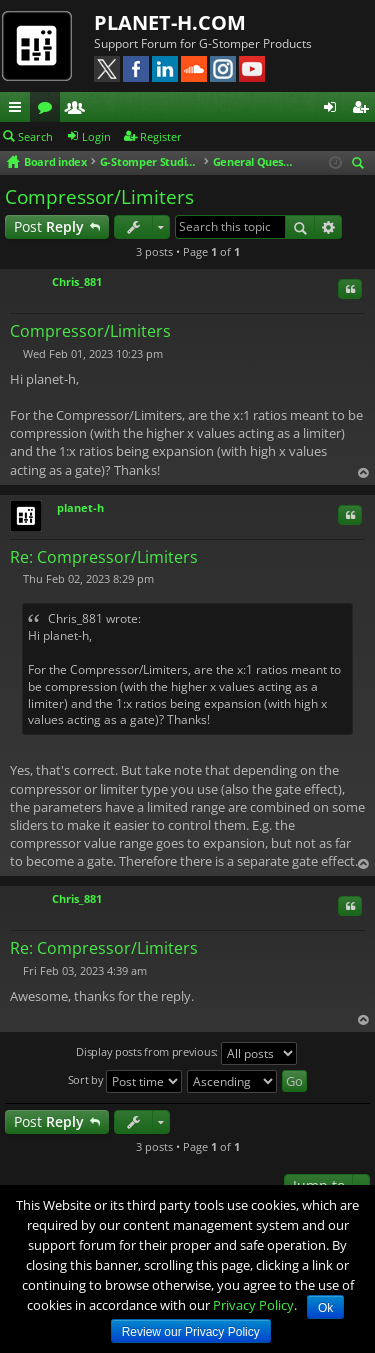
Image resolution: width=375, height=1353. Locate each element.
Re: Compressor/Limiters (104, 557)
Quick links (19, 110)
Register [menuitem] (364, 110)
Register (161, 136)
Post (49, 226)
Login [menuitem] (334, 110)
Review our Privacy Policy (191, 1332)
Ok (325, 1308)
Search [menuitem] (361, 164)
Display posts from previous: (186, 1053)
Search (35, 136)
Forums (49, 110)
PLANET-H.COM (170, 22)
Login (96, 136)
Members (79, 110)
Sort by (125, 1081)
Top (363, 473)
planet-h (80, 507)
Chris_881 (77, 281)
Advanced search (328, 227)
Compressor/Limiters (99, 197)
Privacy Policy (253, 1305)
